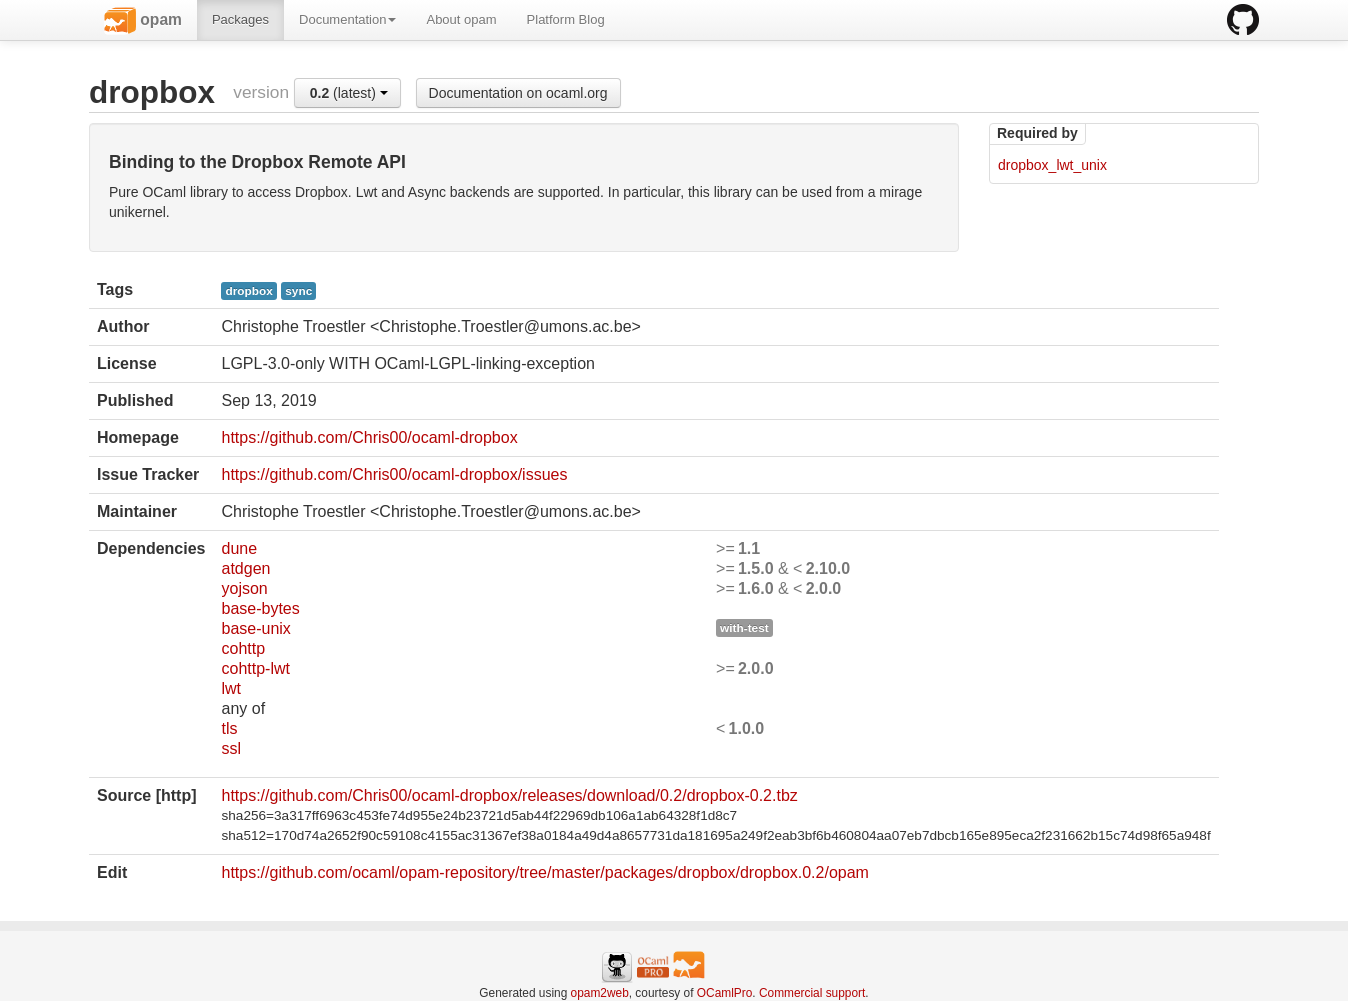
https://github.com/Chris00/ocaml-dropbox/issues (394, 474)
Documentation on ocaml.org (518, 93)
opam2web (600, 993)
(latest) (349, 93)
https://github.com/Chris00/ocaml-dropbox (369, 437)
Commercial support (812, 993)
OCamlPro (725, 993)
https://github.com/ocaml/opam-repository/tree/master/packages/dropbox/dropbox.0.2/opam (544, 872)
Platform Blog (566, 19)
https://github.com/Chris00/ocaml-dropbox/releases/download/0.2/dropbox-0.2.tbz (509, 795)
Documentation (347, 19)
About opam (461, 19)
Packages (240, 19)
